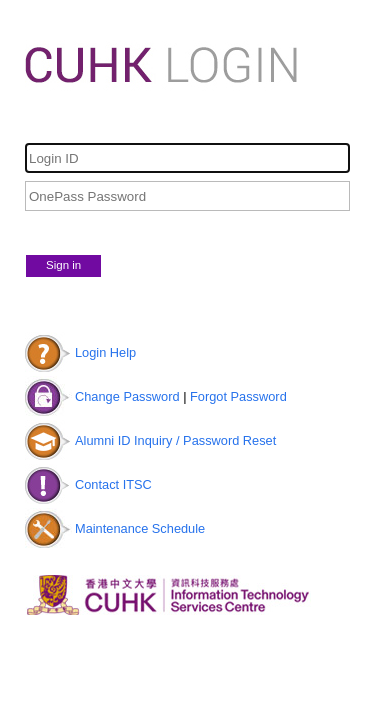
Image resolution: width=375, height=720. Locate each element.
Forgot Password (238, 396)
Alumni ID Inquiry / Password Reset (175, 440)
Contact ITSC (113, 484)
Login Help (105, 352)
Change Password (127, 396)
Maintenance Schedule (140, 528)
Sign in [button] (63, 265)
